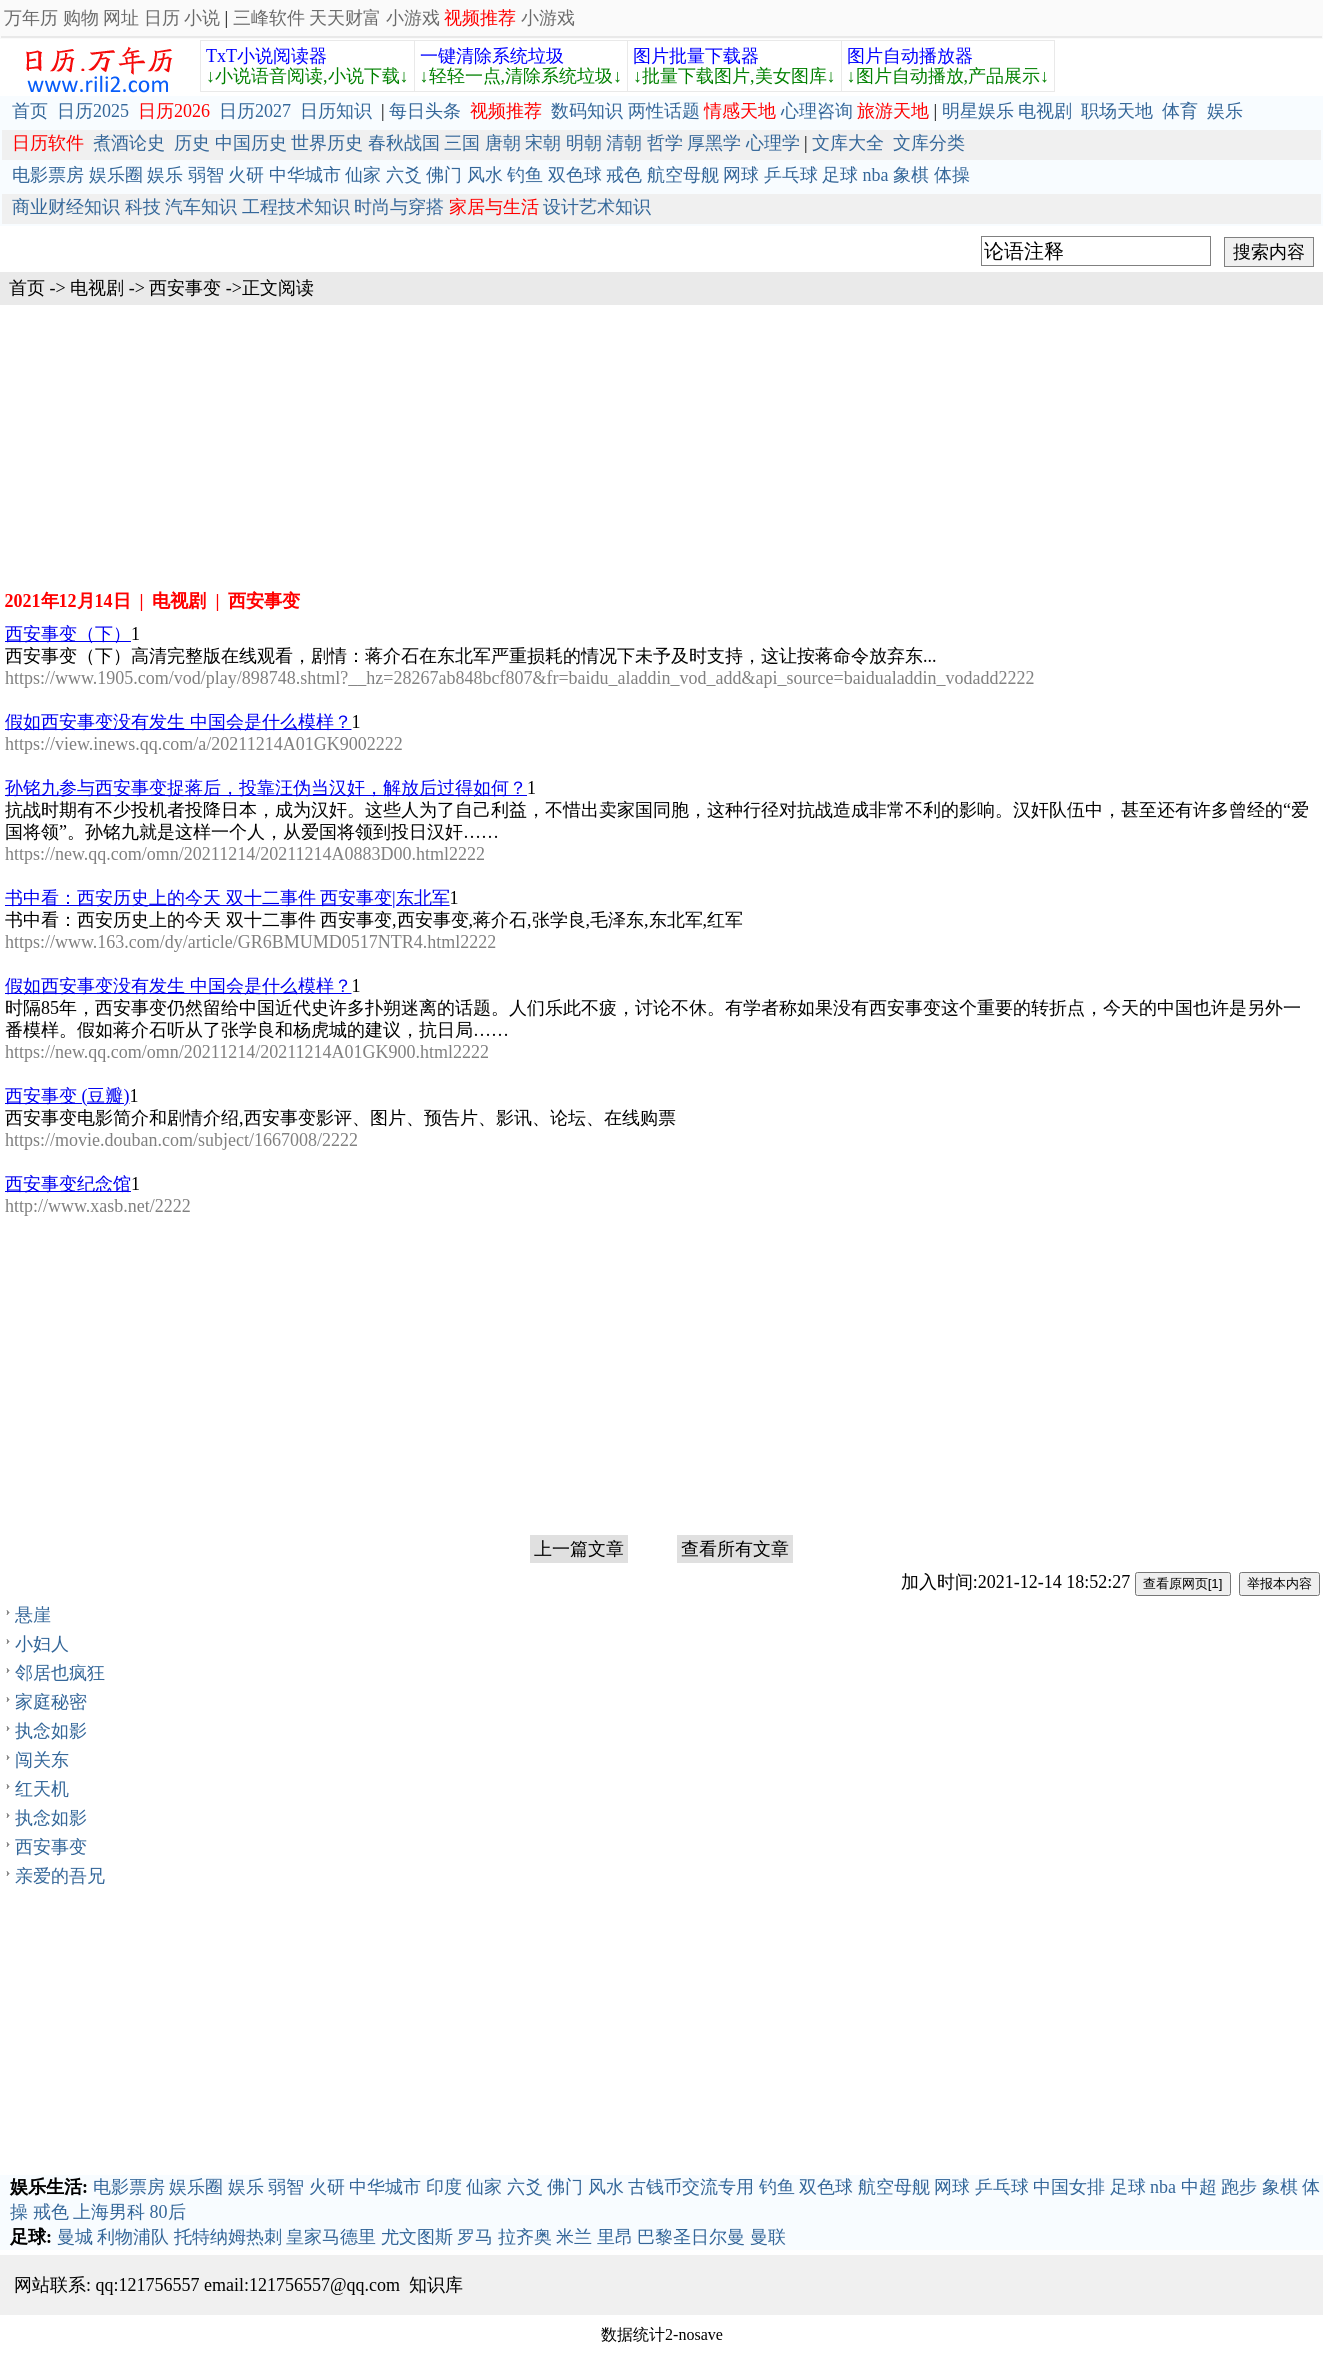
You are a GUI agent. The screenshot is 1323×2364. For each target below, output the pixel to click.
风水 (485, 175)
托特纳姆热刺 (228, 2237)
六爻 (404, 175)
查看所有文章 (735, 1549)
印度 (444, 2187)
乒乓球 (791, 175)
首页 (30, 111)
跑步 (1239, 2187)
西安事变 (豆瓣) (67, 1096)
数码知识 (587, 111)
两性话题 (664, 111)
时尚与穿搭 (399, 207)
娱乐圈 (116, 175)
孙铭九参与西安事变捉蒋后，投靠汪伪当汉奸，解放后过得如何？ (266, 788)
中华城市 (305, 175)
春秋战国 (404, 143)
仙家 (363, 175)
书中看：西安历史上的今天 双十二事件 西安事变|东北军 (227, 898)
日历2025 (93, 111)
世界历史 (327, 143)
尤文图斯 (417, 2237)
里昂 (615, 2237)
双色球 (575, 175)
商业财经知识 (66, 207)
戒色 (624, 175)
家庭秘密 (51, 1702)
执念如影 (51, 1731)
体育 (1180, 111)
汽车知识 (201, 207)
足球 (840, 175)
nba (876, 175)
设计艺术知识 (597, 207)
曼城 (75, 2237)
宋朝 (543, 143)
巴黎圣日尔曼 (691, 2237)
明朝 (584, 143)
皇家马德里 (331, 2237)
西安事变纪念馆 (68, 1184)
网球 (741, 175)
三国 (462, 143)
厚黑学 (714, 143)
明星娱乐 (978, 111)
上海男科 (109, 2212)
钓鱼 (525, 175)
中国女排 (1069, 2187)
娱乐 (1225, 111)
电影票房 (48, 175)
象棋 (911, 175)
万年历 (31, 18)
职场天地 (1117, 111)
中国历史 (251, 143)
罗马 (475, 2237)
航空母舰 (683, 175)
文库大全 (848, 143)
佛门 (444, 175)
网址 (121, 18)
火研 (246, 175)
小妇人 (42, 1644)
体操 (952, 175)
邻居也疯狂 (60, 1673)
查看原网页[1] (1183, 1583)
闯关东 (42, 1760)
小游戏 (413, 18)
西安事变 (185, 288)
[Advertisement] (662, 445)
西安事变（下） (68, 634)
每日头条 (425, 111)
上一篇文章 (579, 1549)
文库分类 (929, 143)
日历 (162, 18)
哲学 (665, 143)
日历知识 (336, 111)
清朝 (624, 143)
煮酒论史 (129, 143)
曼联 (768, 2237)
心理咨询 (817, 111)
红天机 (42, 1789)
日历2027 (255, 111)
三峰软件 (269, 18)
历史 (192, 143)
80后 (168, 2212)
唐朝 (503, 143)
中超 (1199, 2187)
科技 (143, 207)
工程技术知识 (296, 207)
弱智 (206, 175)
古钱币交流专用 (691, 2187)
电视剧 (1045, 111)
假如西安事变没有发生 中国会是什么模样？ (178, 722)
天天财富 (345, 18)
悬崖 (33, 1615)
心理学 (773, 143)
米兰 (574, 2237)
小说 (202, 18)
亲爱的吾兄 (60, 1876)
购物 (81, 18)
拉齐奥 (525, 2237)
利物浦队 (133, 2237)
